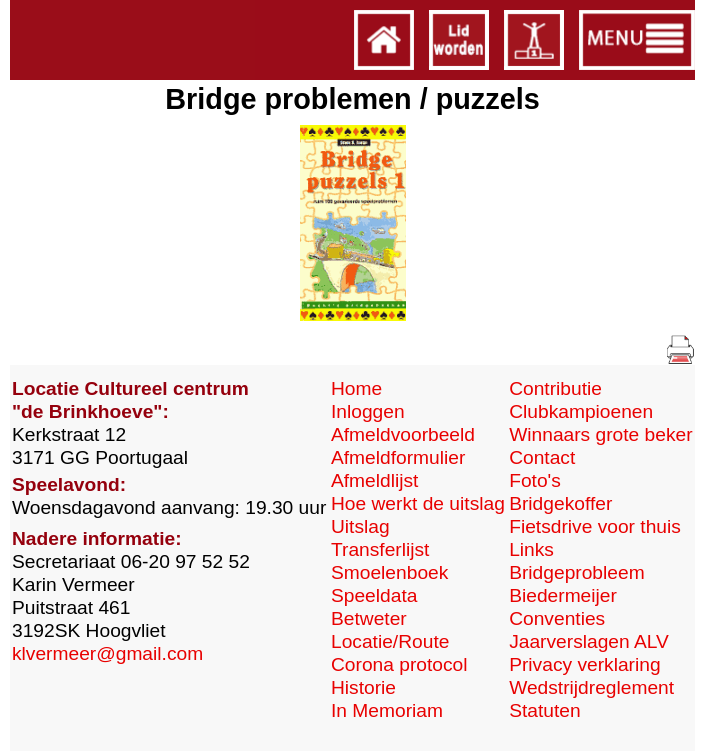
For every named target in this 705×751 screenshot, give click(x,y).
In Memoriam (387, 710)
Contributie (555, 388)
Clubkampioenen (581, 411)
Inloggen (368, 411)
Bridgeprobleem (576, 572)
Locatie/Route (390, 641)
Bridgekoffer (560, 503)
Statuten (544, 710)
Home (356, 388)
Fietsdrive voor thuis (595, 526)
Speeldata (374, 595)
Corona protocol (399, 664)
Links (531, 549)
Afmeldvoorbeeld (403, 434)
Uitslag (360, 526)
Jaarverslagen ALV (589, 641)
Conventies (557, 618)
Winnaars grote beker (600, 434)
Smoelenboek (389, 572)
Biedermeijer (563, 595)
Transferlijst (380, 549)
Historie (363, 687)
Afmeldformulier (398, 457)
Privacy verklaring (584, 664)
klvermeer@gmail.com (107, 653)
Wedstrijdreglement (591, 687)
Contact (542, 457)
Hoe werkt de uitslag (418, 503)
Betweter (369, 618)
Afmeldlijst (374, 480)
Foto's (535, 480)
